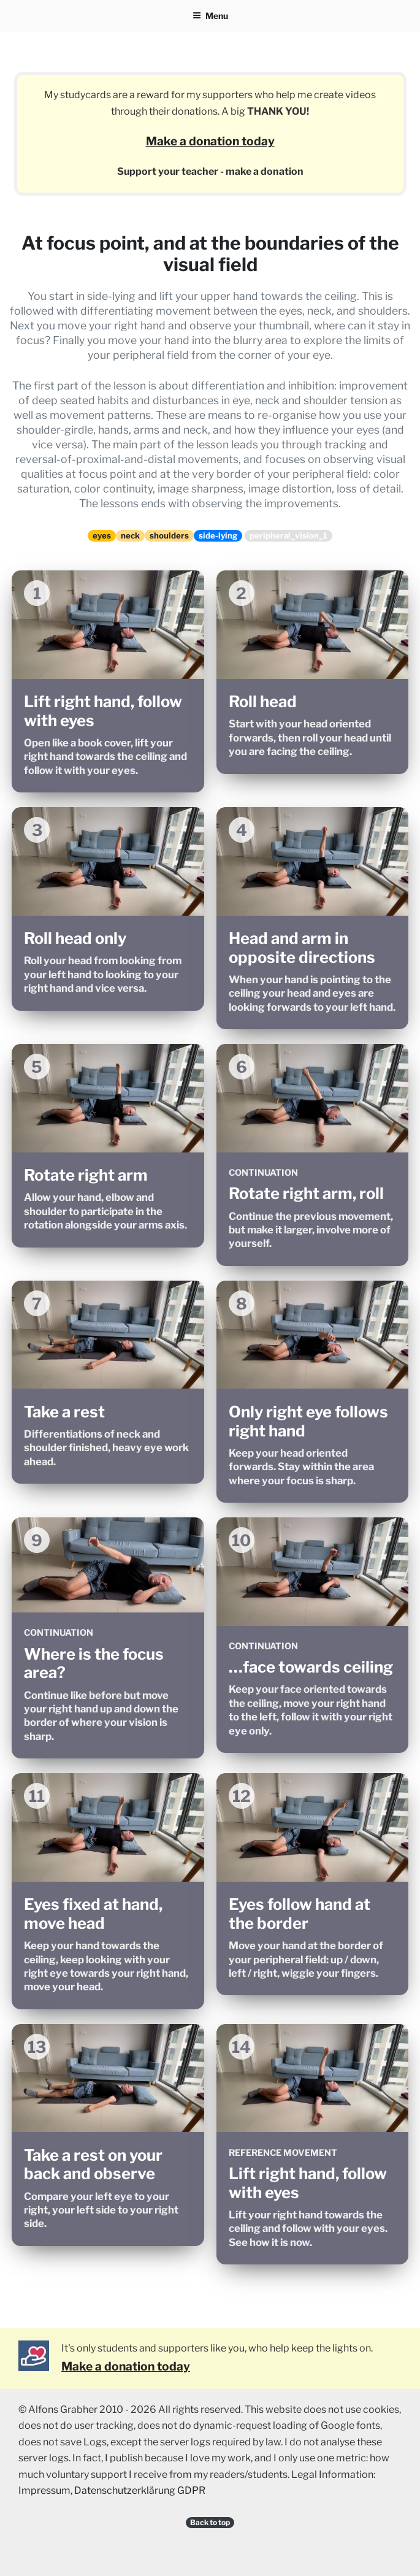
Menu (210, 15)
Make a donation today (210, 141)
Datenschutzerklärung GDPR (139, 2490)
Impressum (44, 2490)
